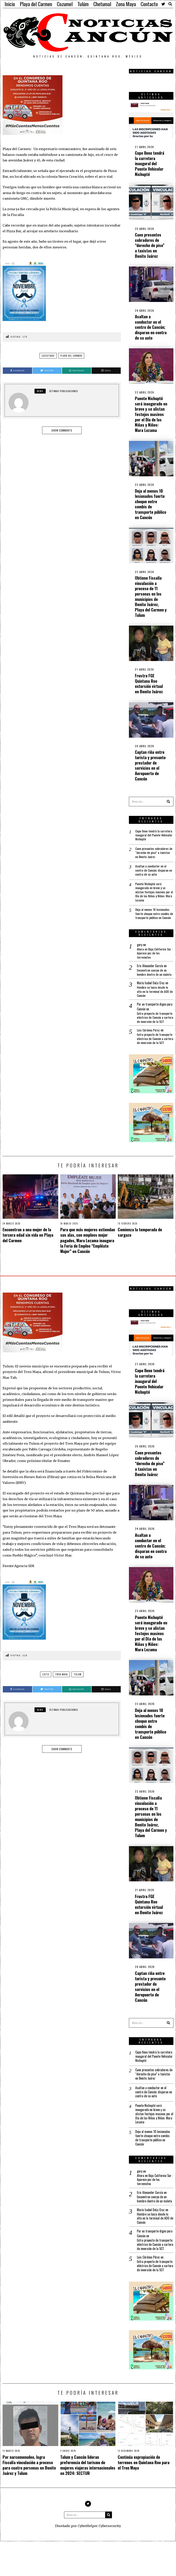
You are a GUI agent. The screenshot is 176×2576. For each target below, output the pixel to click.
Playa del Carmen (36, 4)
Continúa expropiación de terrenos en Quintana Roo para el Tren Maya (143, 2472)
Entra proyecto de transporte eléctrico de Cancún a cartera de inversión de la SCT (155, 1027)
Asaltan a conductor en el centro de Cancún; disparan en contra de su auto (151, 328)
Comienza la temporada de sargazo (140, 1242)
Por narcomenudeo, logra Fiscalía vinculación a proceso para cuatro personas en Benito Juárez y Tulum (29, 2475)
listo (45, 1684)
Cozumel (65, 4)
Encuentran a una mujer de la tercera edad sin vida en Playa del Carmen (28, 1244)
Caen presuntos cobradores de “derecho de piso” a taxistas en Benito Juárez (150, 246)
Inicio (10, 4)
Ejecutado (48, 355)
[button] (168, 805)
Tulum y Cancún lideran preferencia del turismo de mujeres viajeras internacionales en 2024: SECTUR (87, 2475)
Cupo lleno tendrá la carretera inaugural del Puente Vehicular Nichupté (149, 164)
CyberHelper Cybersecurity (99, 2536)
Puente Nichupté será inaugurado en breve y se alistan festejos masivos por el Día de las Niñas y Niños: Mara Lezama (151, 416)
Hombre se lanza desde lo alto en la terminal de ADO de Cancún (155, 1001)
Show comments (61, 430)
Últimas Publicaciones (63, 391)
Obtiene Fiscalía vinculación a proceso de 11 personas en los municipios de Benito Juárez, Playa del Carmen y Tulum (151, 599)
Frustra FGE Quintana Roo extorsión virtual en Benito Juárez (149, 687)
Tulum (77, 1684)
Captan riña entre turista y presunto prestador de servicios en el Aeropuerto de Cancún (150, 769)
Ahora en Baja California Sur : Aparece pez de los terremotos (155, 962)
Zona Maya (126, 4)
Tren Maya (61, 1684)
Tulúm (83, 4)
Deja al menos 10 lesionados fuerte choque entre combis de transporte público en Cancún (150, 506)
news (40, 391)
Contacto (149, 4)
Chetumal (102, 4)
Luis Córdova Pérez (148, 1040)
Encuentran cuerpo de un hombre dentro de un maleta (154, 981)
